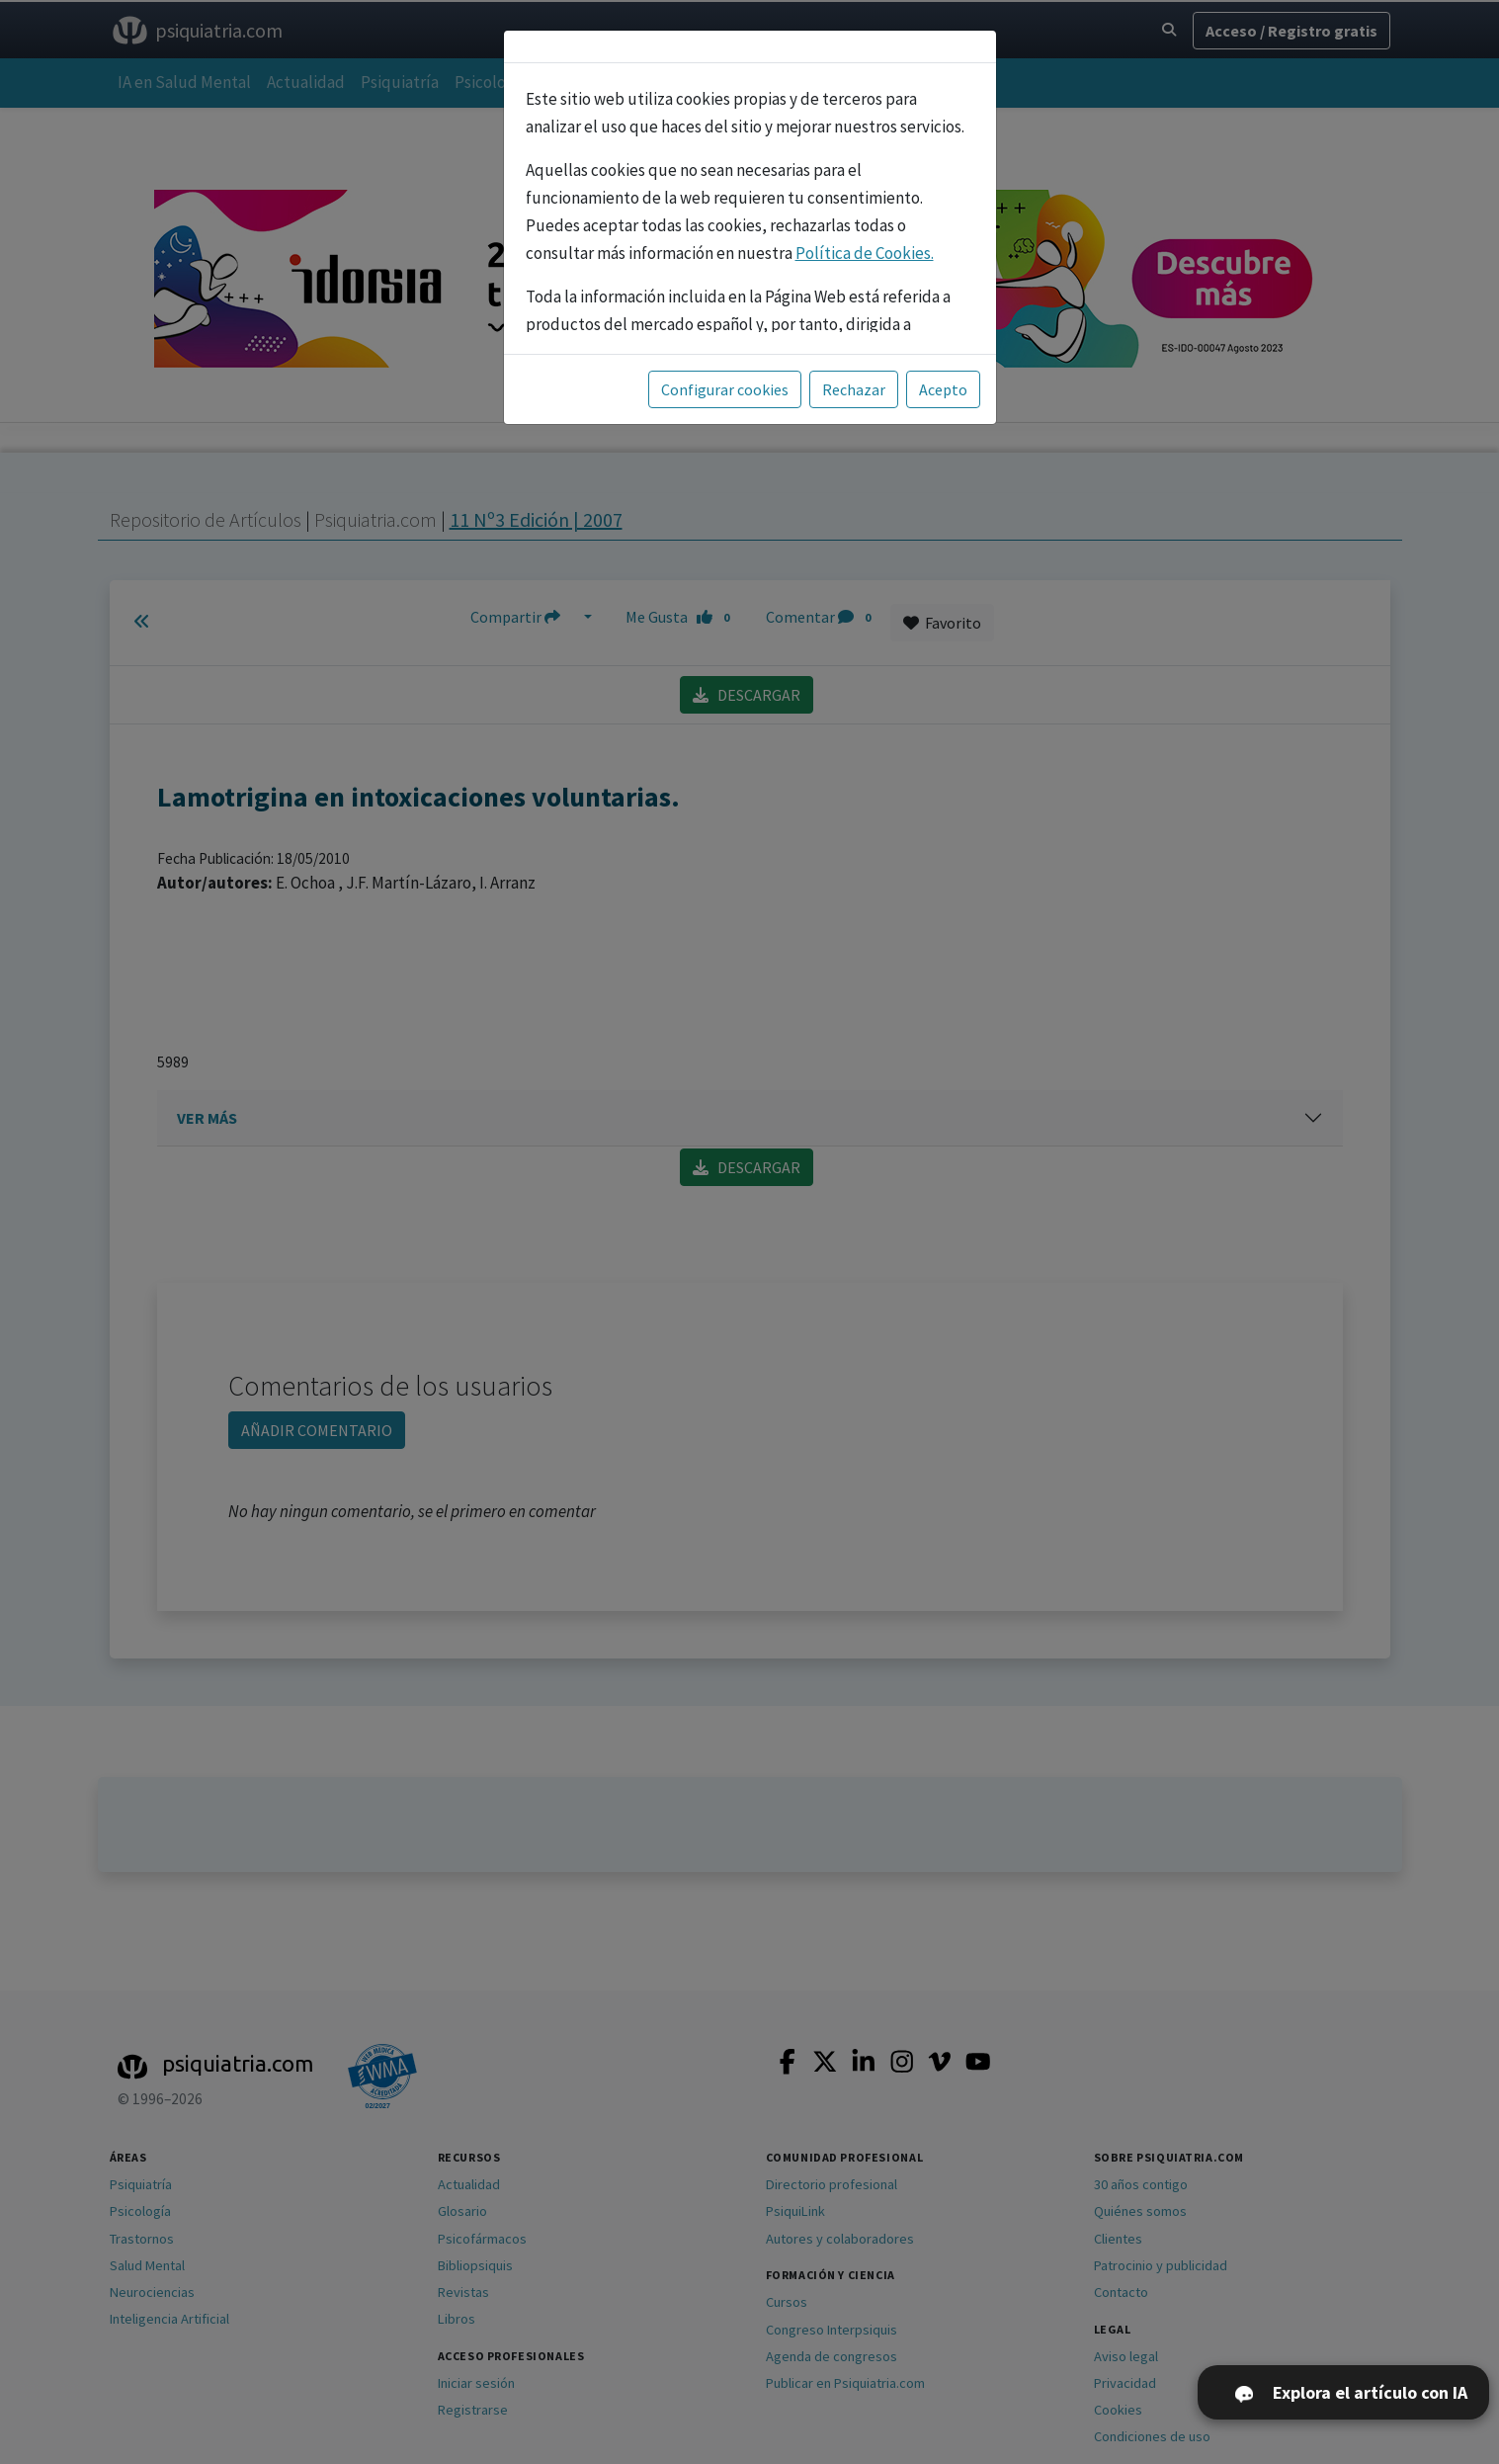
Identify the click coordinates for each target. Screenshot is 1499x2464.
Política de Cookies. (864, 253)
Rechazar (853, 389)
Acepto (943, 389)
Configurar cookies (725, 389)
